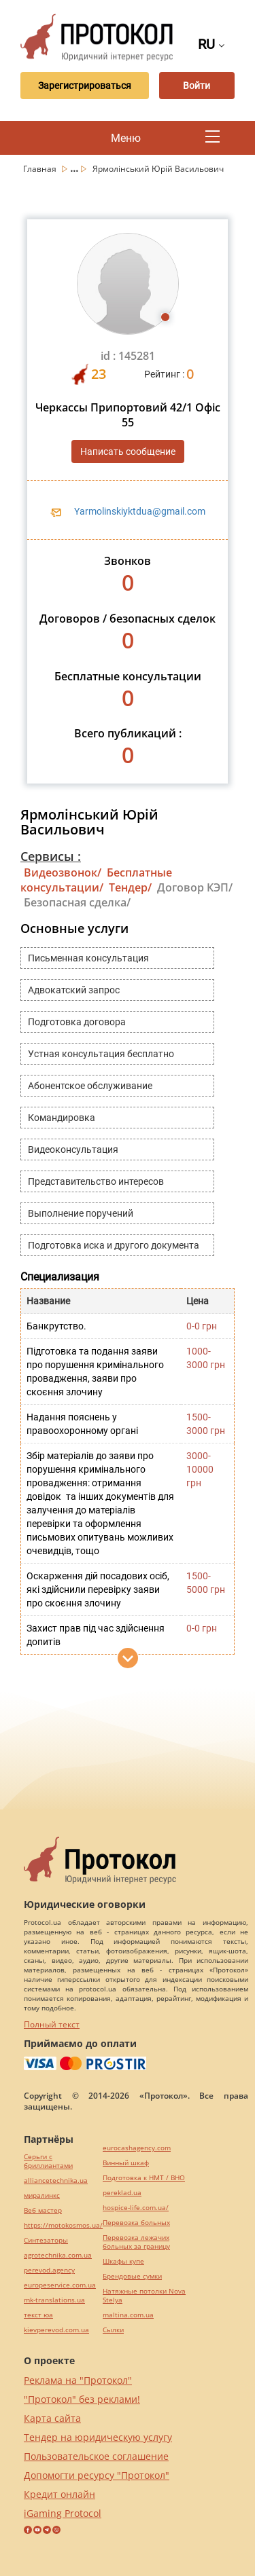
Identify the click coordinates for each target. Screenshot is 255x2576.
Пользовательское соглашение (96, 2456)
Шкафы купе (123, 2261)
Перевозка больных (136, 2222)
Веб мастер (43, 2210)
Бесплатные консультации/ (96, 880)
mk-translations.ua (54, 2300)
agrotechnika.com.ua (58, 2255)
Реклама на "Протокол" (78, 2380)
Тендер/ (130, 887)
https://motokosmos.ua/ (63, 2225)
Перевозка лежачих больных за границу (136, 2242)
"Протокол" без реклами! (82, 2399)
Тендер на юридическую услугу (98, 2437)
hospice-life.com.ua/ (136, 2207)
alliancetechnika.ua (56, 2180)
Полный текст (52, 2024)
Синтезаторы (46, 2240)
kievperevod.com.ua (56, 2329)
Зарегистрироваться (84, 85)
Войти (196, 85)
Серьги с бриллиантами (48, 2161)
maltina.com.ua (128, 2315)
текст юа (38, 2315)
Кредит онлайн (59, 2494)
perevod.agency (49, 2270)
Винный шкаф (126, 2162)
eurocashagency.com (137, 2147)
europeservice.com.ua (60, 2285)
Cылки (113, 2329)
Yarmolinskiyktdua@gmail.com (139, 511)
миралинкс (42, 2195)
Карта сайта (52, 2418)
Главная (40, 168)
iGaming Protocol (62, 2513)
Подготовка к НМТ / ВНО (144, 2177)
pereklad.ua (122, 2192)
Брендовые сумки (132, 2276)
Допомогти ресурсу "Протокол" (96, 2475)
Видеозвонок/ (62, 872)
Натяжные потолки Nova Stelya (144, 2295)
